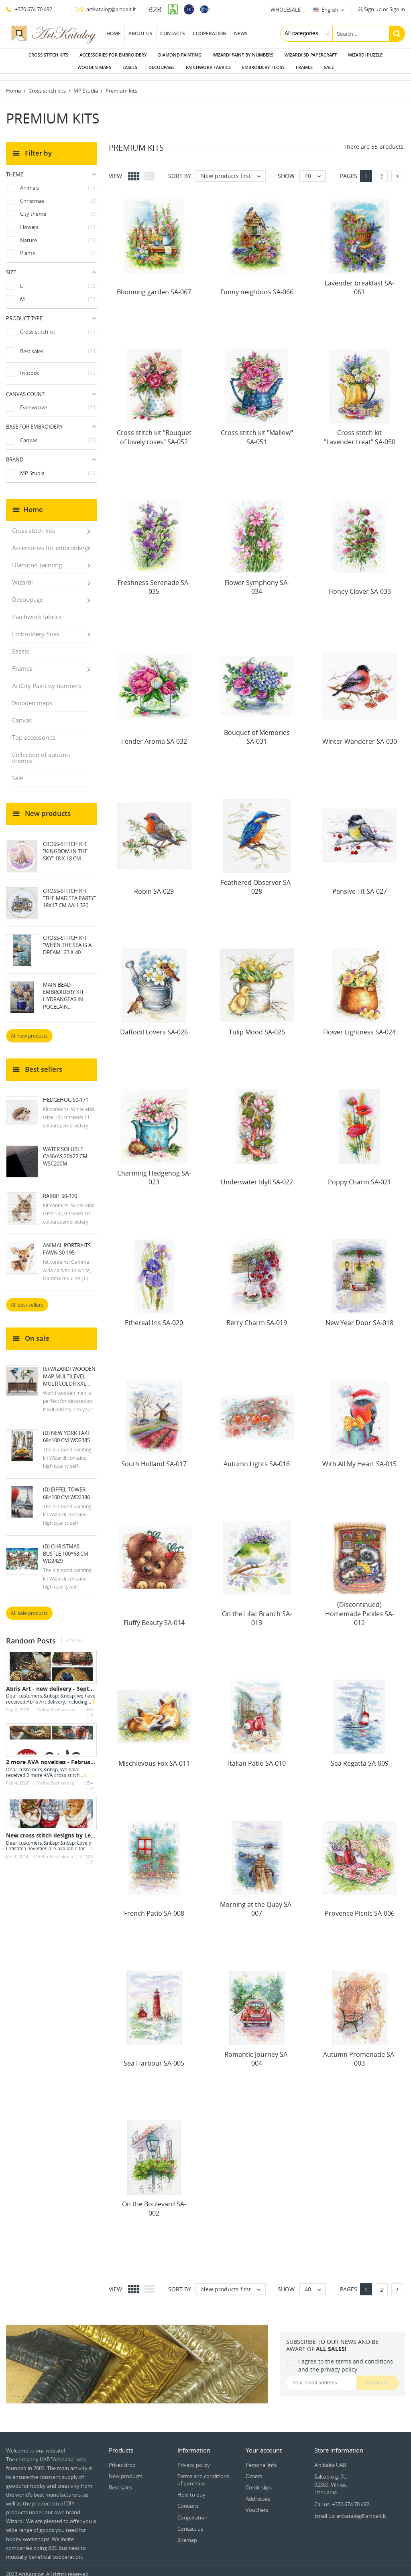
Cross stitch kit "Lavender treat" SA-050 (359, 430)
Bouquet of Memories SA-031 (257, 730)
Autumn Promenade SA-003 (359, 2052)
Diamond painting (179, 55)
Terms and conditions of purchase (203, 2473)
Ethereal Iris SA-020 (154, 1316)
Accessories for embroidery (113, 55)
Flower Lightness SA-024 (359, 1025)
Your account (264, 2444)
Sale (329, 67)
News (241, 33)
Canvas (22, 714)
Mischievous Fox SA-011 (154, 1756)
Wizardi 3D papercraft (311, 55)
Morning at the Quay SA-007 (256, 1902)
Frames (304, 67)
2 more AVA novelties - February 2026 (58, 1755)
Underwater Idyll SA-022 (257, 1175)
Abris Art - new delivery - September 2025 (64, 1682)
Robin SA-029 (154, 884)
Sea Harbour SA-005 (154, 2056)
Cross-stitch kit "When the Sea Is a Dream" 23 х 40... (67, 938)
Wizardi (22, 576)
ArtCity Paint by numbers (46, 679)
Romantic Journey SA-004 (256, 2052)
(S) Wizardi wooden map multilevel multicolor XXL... (69, 1369)
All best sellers (27, 1298)
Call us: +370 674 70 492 (341, 2497)
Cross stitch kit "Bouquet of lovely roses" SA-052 (154, 430)
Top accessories (33, 731)
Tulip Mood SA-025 (257, 1025)
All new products (29, 1029)
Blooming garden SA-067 (154, 285)
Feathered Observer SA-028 (257, 880)
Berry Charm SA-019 (256, 1316)
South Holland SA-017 (154, 1457)
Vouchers (257, 2503)
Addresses (258, 2492)
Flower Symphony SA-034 (256, 580)
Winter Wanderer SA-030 (359, 735)
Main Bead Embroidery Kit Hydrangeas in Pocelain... (63, 989)
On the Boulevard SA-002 (154, 2202)
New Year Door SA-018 (359, 1316)
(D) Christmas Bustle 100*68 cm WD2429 (65, 1547)
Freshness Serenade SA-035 (154, 580)
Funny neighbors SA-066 (256, 285)
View (115, 169)
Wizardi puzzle (365, 55)
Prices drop (122, 2458)
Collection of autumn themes (41, 751)
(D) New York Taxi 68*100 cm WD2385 (66, 1430)
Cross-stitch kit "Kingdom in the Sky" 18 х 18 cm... (65, 845)
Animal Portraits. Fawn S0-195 (67, 1242)
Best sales (120, 2481)
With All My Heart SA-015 (359, 1457)
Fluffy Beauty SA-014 (154, 1616)
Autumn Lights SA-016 (257, 1457)
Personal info (261, 2458)
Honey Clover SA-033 (359, 585)
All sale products (29, 1606)
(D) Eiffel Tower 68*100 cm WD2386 (66, 1486)
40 (315, 169)
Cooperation (209, 33)
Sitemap (187, 2533)
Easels (129, 67)
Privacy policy (193, 2458)
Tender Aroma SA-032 (154, 735)
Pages (348, 169)
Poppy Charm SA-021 (359, 1175)
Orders (254, 2469)
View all (74, 1634)
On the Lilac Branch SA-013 (257, 1612)
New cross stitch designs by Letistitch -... (62, 1829)
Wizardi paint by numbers (243, 55)
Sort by (179, 169)
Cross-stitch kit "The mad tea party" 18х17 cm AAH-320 (69, 892)
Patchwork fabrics (208, 67)
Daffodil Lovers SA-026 (154, 1025)
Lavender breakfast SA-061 (359, 281)
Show (286, 169)
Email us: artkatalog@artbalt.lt (350, 2509)
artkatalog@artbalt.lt (105, 9)
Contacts (172, 33)
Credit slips (259, 2481)
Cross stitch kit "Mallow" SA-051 (257, 430)
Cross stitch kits (48, 55)
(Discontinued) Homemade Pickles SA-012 (359, 1607)
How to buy (191, 2488)
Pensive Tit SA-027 (359, 884)
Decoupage (162, 67)
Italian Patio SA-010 (257, 1756)
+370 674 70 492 (29, 9)
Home (113, 33)
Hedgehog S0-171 (65, 1093)
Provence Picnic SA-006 (360, 1906)
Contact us (190, 2522)
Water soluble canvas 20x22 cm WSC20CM (65, 1150)
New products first (233, 169)
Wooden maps (94, 67)
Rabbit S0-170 (60, 1189)
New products (125, 2469)
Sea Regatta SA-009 (360, 1756)
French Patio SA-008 (154, 1906)
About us (140, 33)
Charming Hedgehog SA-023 (154, 1171)
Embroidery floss (263, 67)
